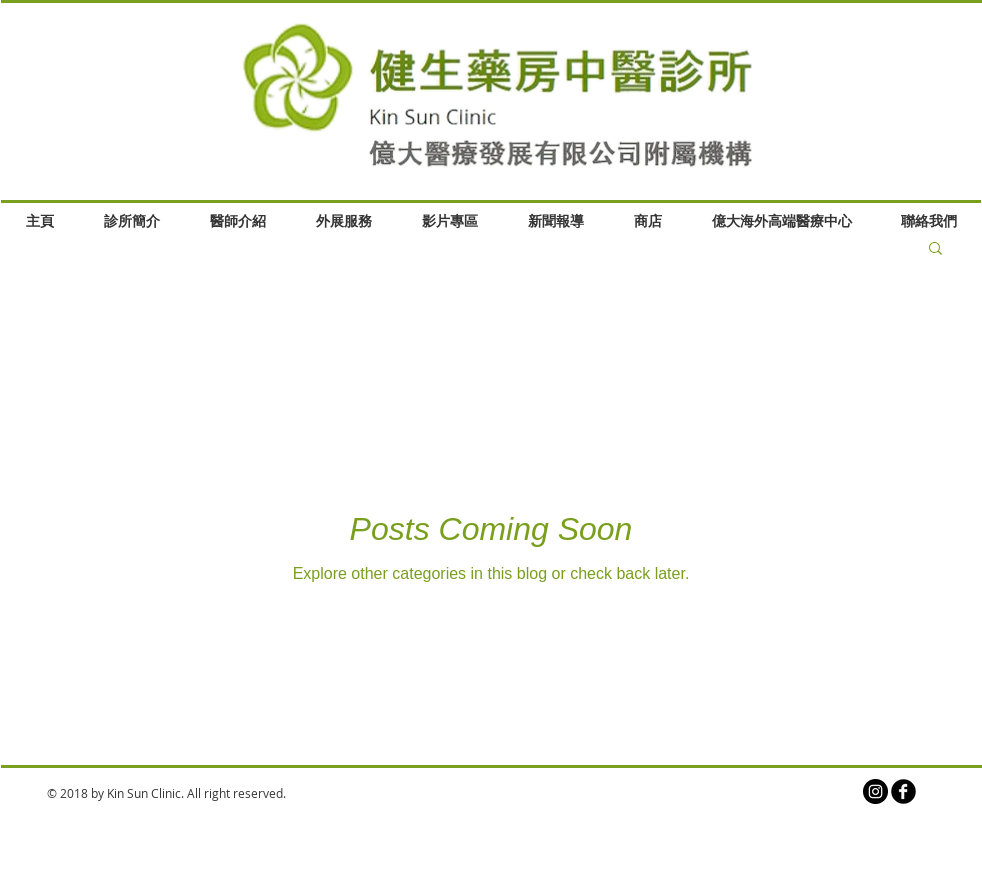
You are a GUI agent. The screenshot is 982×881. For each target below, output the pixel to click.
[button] (935, 249)
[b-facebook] (903, 791)
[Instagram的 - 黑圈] (875, 791)
